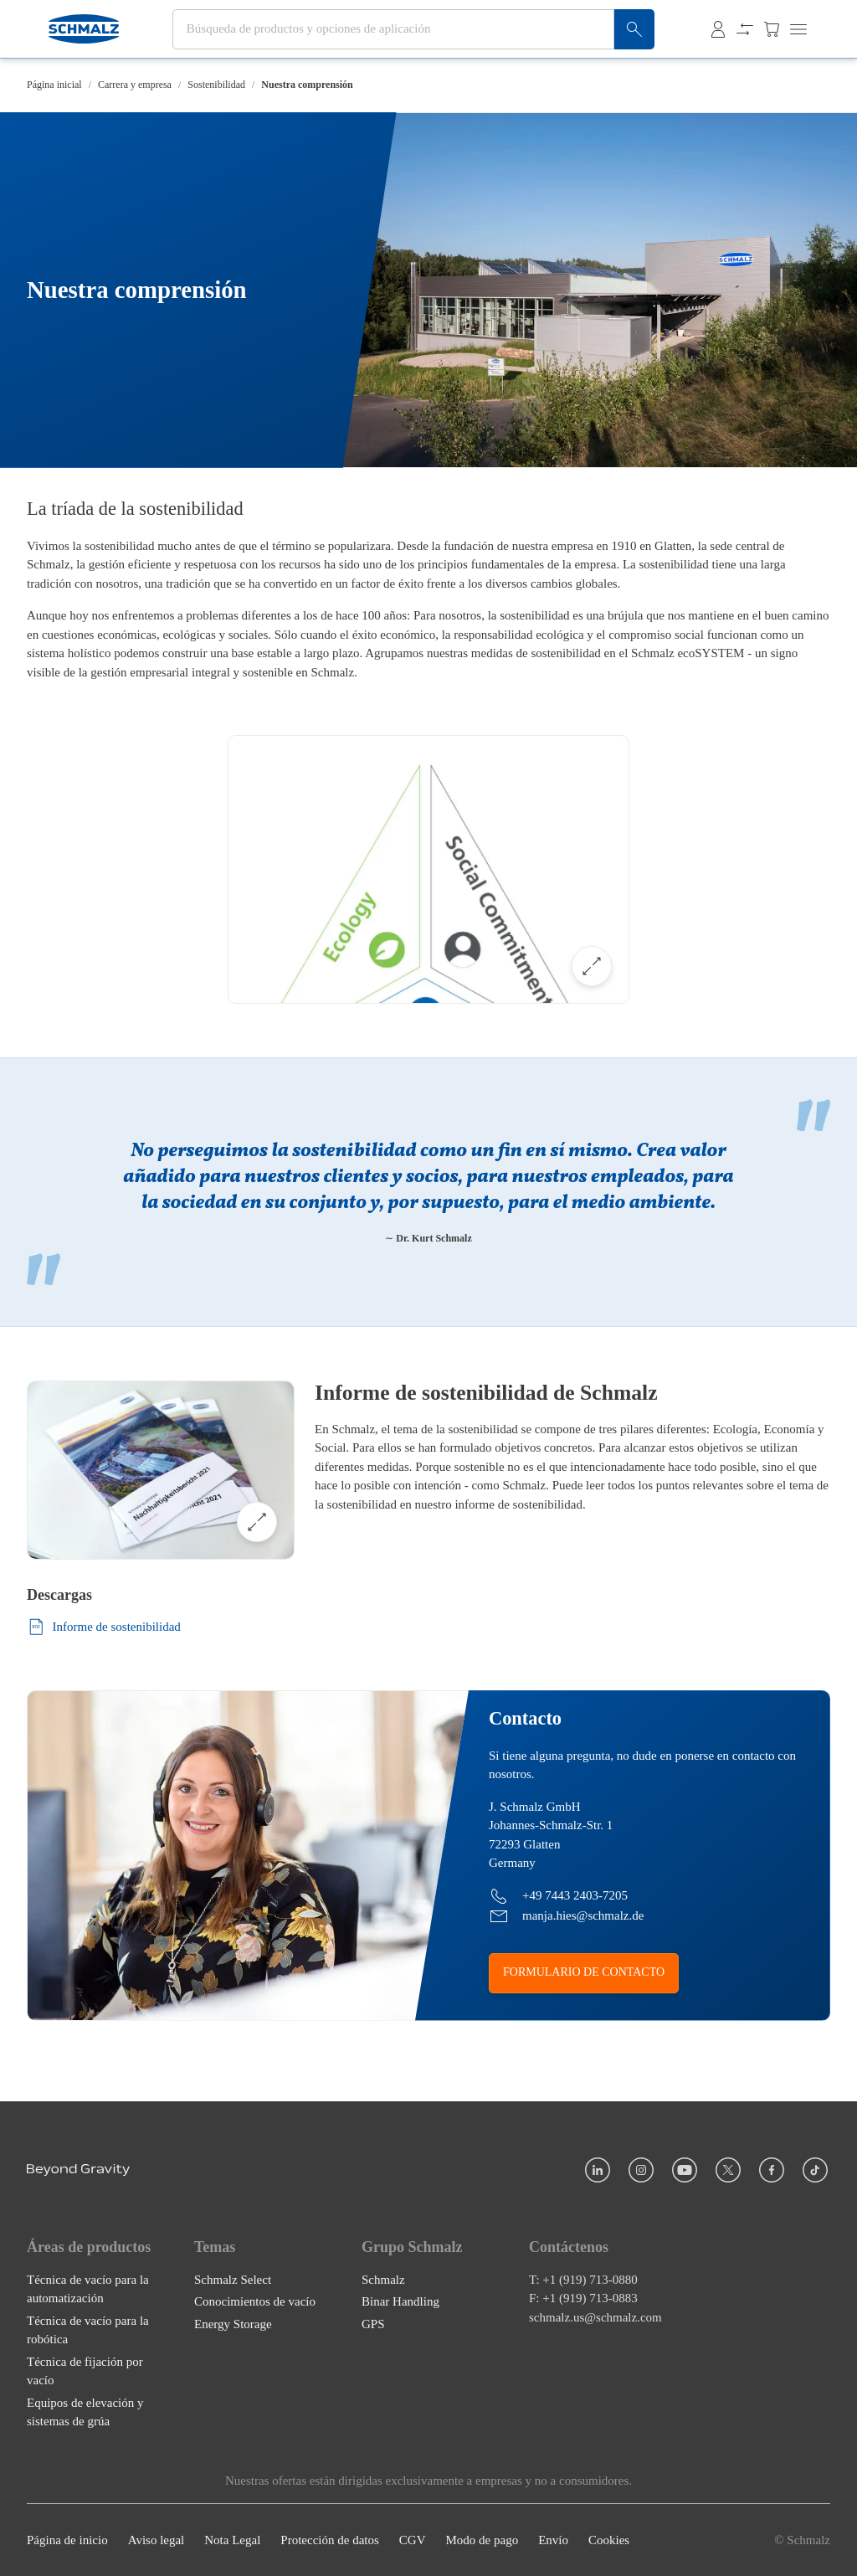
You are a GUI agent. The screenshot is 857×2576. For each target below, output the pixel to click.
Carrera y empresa (135, 84)
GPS (373, 2323)
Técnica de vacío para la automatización (88, 2288)
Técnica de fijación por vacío (85, 2370)
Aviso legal (156, 2540)
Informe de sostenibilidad (104, 1627)
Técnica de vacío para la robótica (88, 2329)
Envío (553, 2540)
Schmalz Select (232, 2278)
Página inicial (54, 84)
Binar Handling (400, 2301)
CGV (412, 2540)
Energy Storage (233, 2323)
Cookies (608, 2540)
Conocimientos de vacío (255, 2301)
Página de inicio (67, 2540)
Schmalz (383, 2278)
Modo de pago (481, 2540)
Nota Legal (232, 2540)
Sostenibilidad (216, 84)
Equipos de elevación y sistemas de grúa (85, 2411)
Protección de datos (329, 2540)
